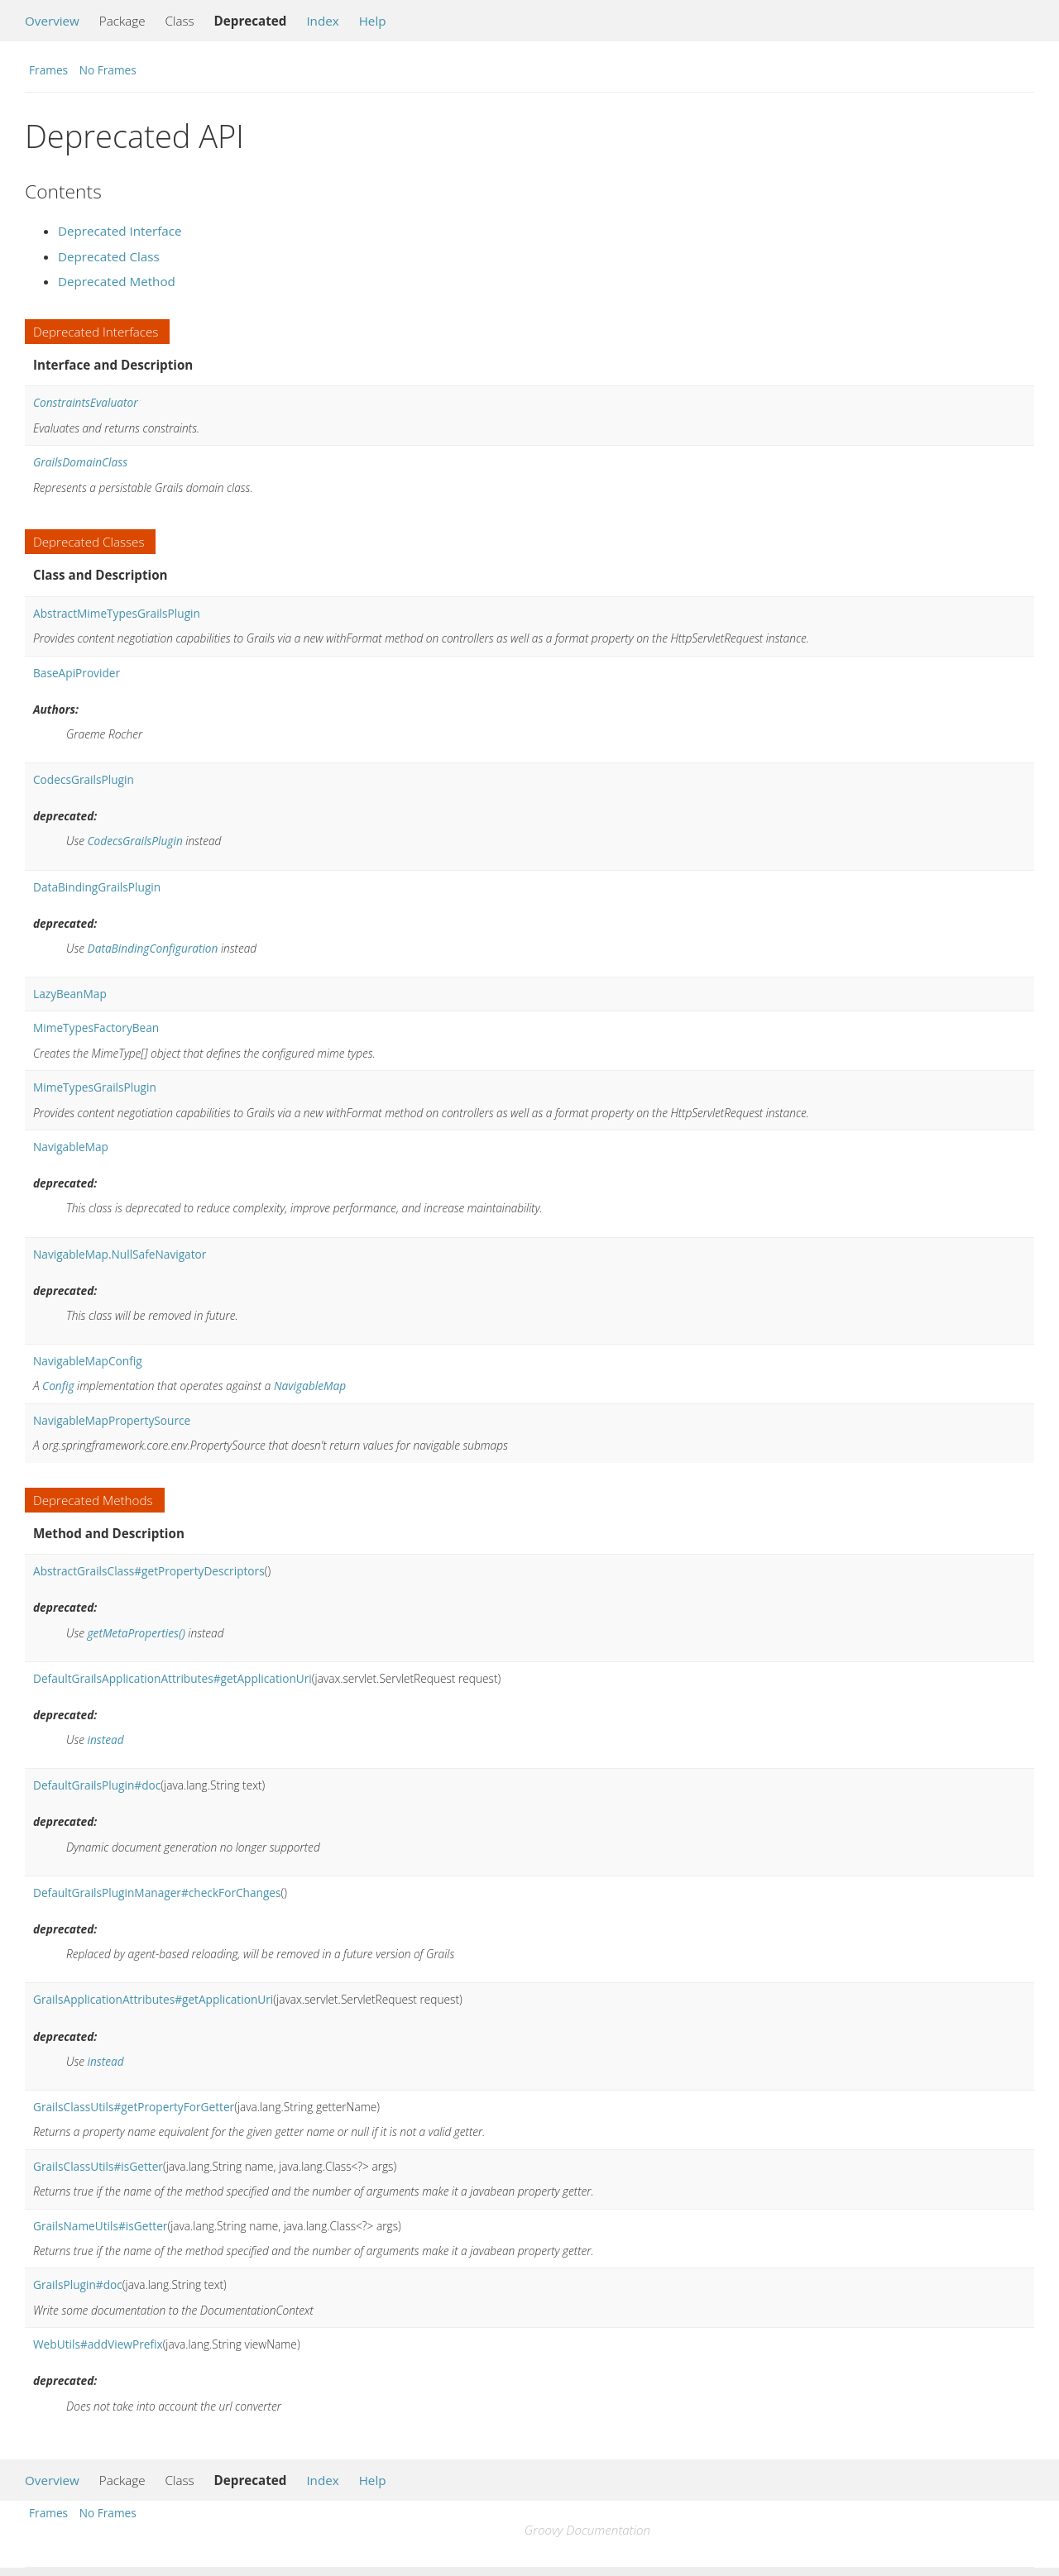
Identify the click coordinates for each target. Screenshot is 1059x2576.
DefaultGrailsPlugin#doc (97, 1785)
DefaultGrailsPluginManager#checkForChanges (157, 1892)
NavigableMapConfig (87, 1361)
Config (58, 1385)
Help (372, 20)
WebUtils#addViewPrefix (98, 2344)
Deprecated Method (116, 281)
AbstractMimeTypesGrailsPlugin (116, 613)
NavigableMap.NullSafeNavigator (119, 1254)
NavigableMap (70, 1146)
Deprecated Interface (120, 230)
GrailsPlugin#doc (77, 2284)
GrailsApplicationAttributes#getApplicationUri (153, 1999)
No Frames (108, 70)
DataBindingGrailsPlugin (97, 887)
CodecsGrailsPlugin (83, 779)
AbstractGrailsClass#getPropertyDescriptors (149, 1571)
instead (106, 1739)
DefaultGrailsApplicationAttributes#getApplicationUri (172, 1678)
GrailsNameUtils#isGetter (100, 2226)
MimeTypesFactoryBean (96, 1027)
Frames (48, 70)
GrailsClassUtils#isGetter (98, 2166)
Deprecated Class (109, 256)
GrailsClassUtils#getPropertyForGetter (133, 2107)
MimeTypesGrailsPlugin (94, 1087)
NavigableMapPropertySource (111, 1420)
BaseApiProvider (76, 673)
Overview (52, 20)
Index (322, 20)
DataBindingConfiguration (153, 948)
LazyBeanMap (70, 993)
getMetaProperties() (136, 1633)
